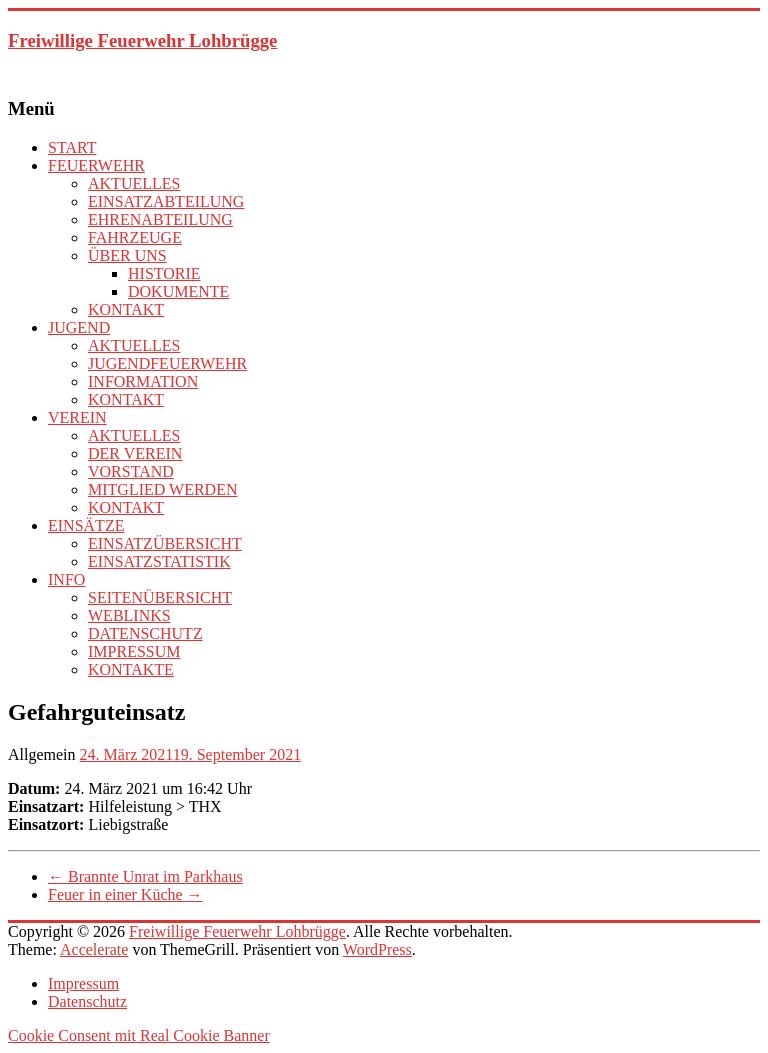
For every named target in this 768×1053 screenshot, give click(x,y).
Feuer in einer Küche (125, 894)
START (72, 147)
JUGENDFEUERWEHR (167, 363)
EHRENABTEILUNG (160, 219)
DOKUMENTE (178, 291)
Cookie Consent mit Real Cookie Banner (139, 1035)
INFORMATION (143, 381)
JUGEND (79, 327)
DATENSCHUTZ (145, 633)
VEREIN (77, 417)
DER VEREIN (135, 453)
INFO (66, 579)
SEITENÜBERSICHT (160, 597)
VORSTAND (131, 471)
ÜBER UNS (127, 255)
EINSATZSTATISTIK (159, 561)
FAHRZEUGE (135, 237)
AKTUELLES (134, 183)
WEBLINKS (129, 615)
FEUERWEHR (96, 165)
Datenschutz (87, 1001)
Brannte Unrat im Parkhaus (145, 876)
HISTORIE (164, 273)
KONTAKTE (131, 669)
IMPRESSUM (134, 651)
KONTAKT (126, 309)
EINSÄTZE (86, 525)
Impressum (83, 983)
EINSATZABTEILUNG (166, 201)
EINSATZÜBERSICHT (165, 543)
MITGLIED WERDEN (162, 489)
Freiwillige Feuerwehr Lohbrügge (142, 40)
